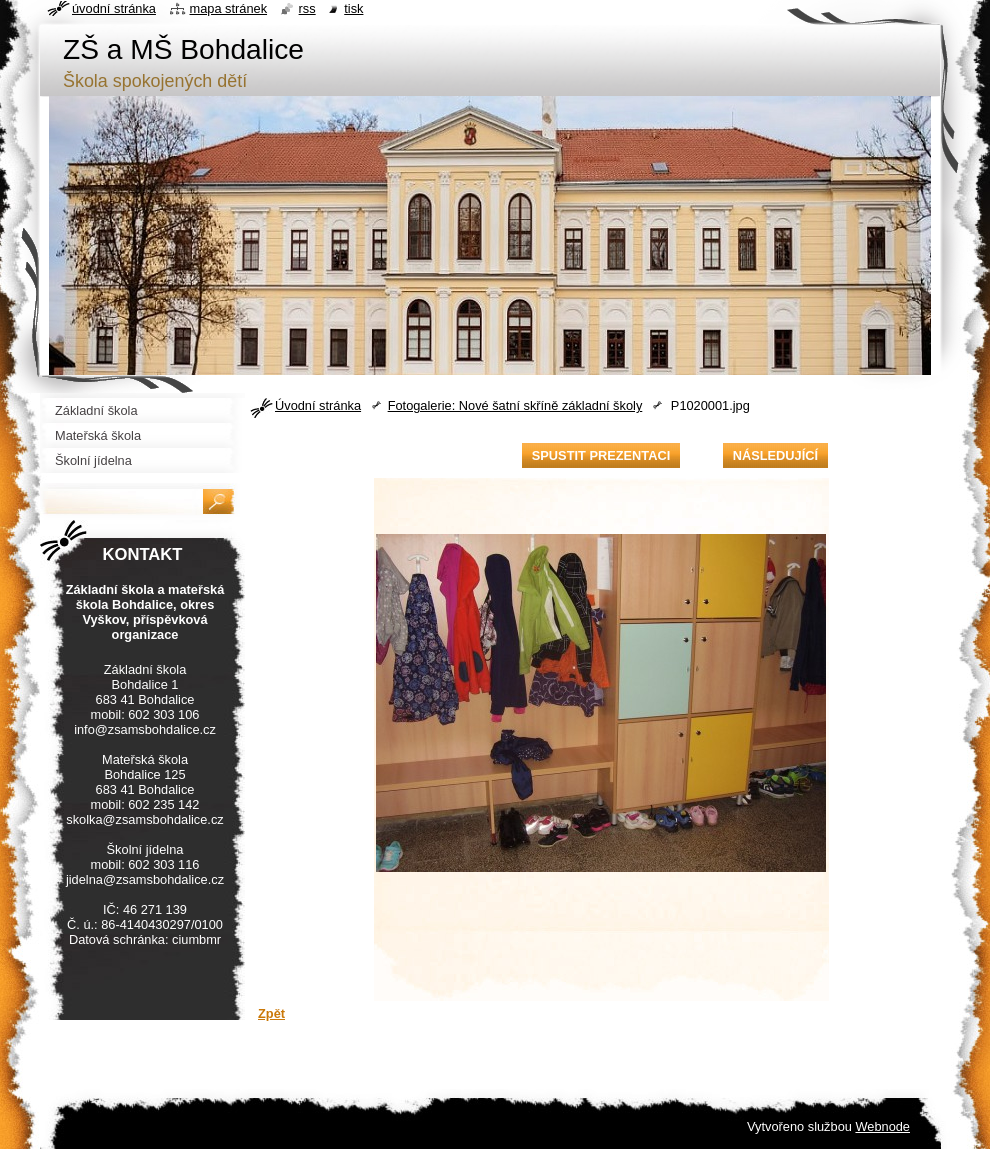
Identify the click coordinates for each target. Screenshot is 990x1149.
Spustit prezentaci (601, 455)
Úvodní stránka (318, 405)
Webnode (882, 1126)
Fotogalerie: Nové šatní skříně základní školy (515, 405)
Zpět (271, 1013)
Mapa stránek (229, 8)
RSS (307, 8)
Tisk (353, 8)
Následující (775, 455)
